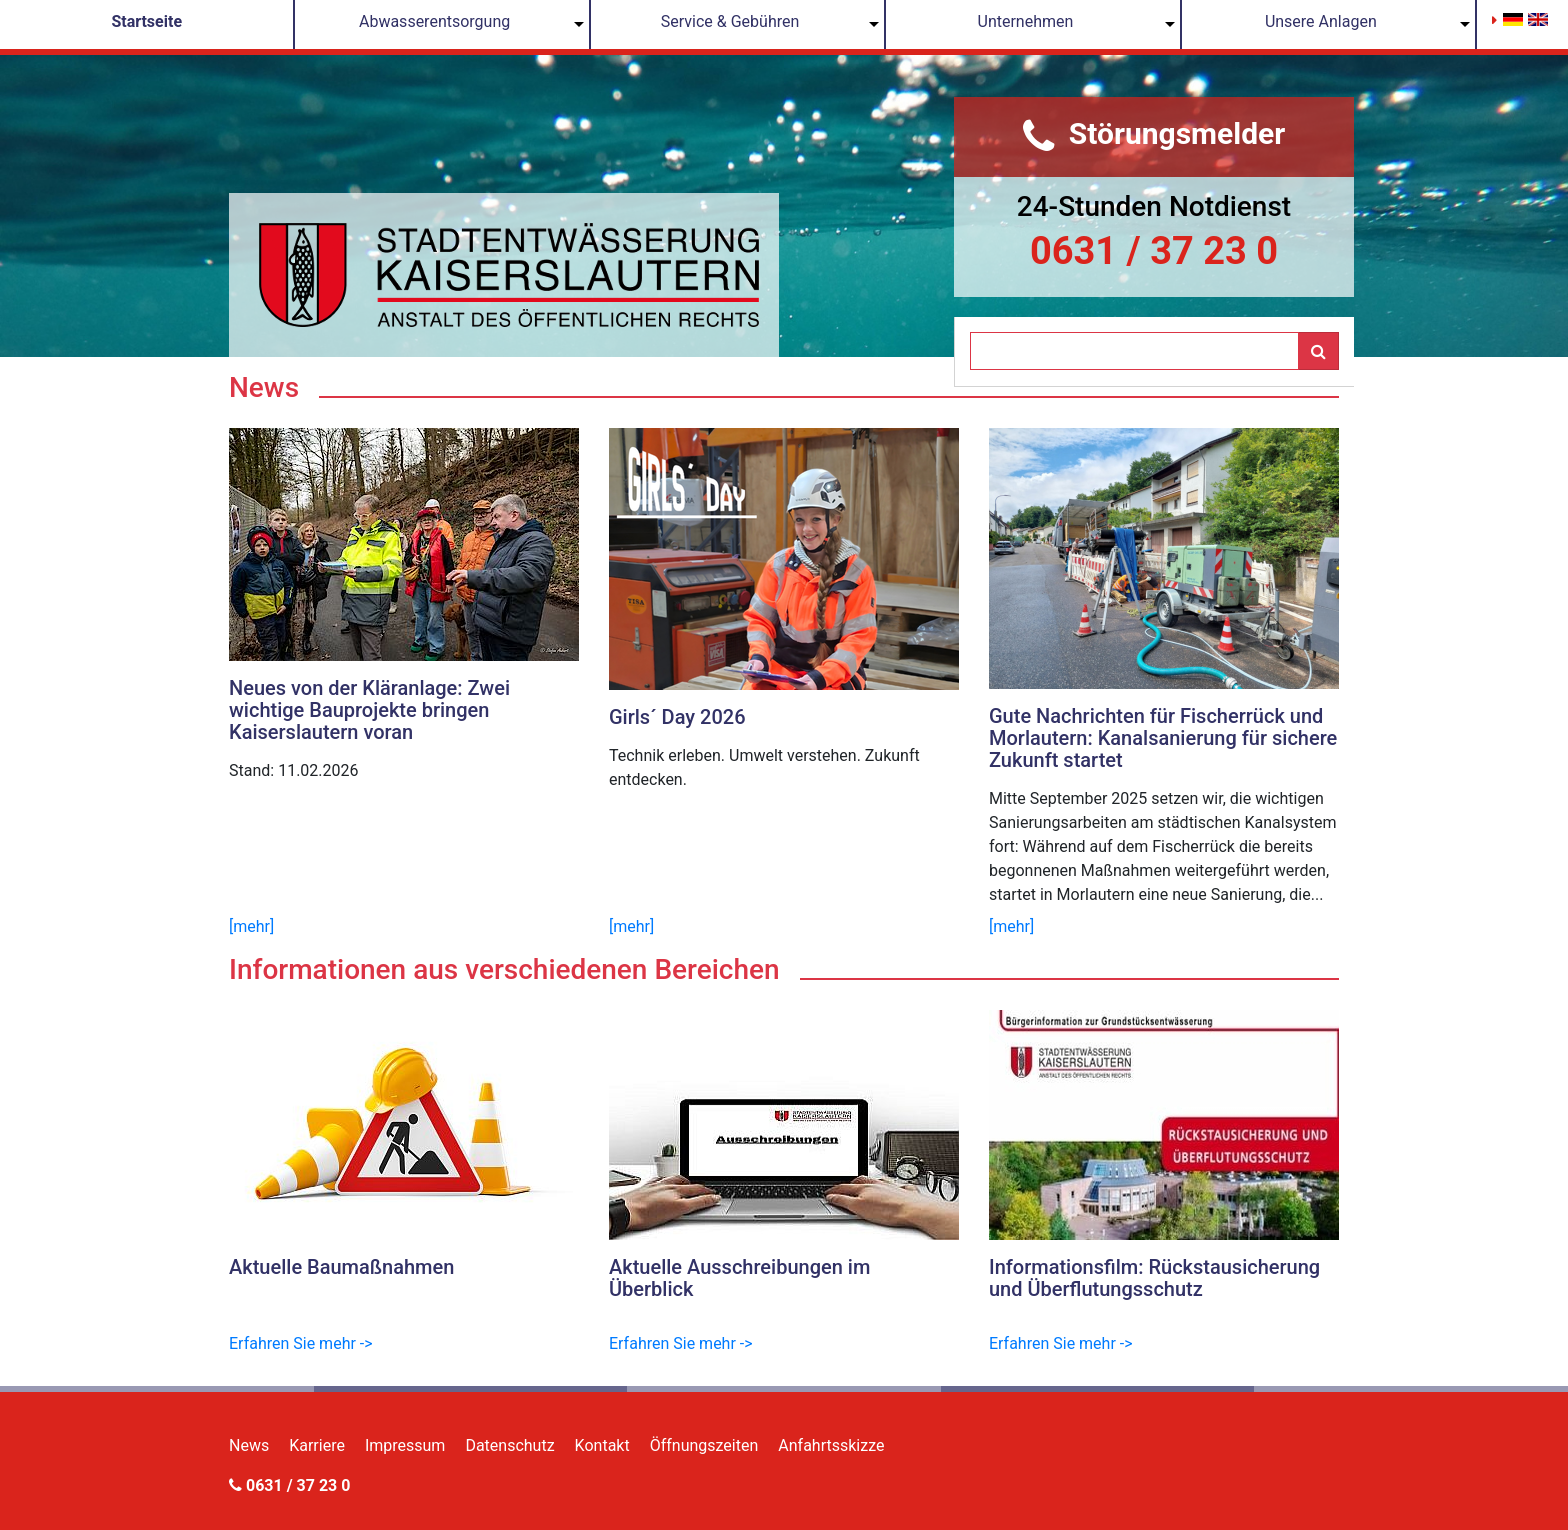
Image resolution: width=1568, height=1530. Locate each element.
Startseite (146, 21)
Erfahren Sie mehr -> (301, 1343)
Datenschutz (509, 1445)
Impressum (405, 1445)
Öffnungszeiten (704, 1445)
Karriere (317, 1445)
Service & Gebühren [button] (730, 21)
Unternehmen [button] (1026, 21)
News (249, 1445)
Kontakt (602, 1445)
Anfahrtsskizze (831, 1445)
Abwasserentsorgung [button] (434, 21)
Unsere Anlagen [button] (1321, 21)
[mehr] (251, 926)
